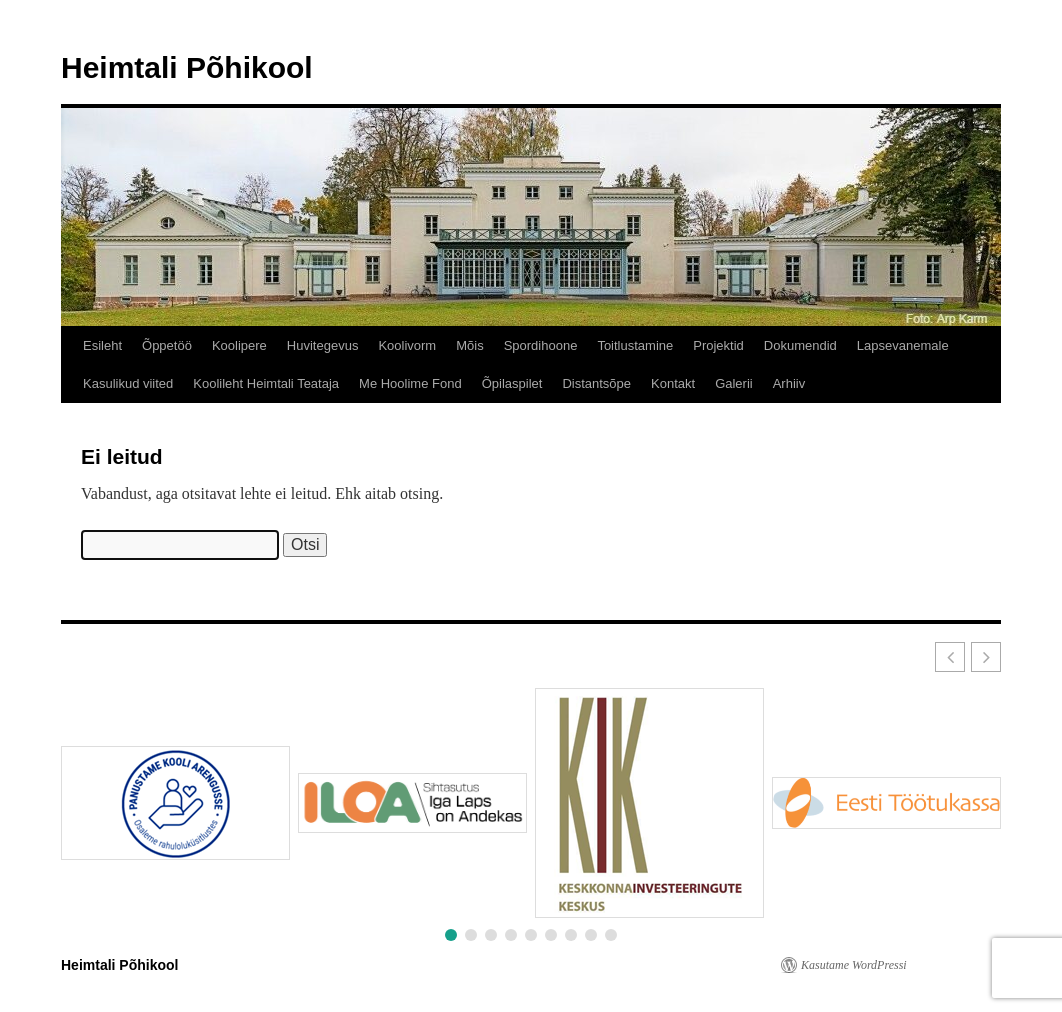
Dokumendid (800, 345)
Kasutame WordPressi (854, 965)
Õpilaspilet (512, 383)
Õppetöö (167, 345)
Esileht (102, 345)
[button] (986, 657)
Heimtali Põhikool (187, 67)
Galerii (734, 383)
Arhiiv (789, 383)
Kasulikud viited (128, 383)
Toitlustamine (635, 345)
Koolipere (239, 345)
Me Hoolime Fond (410, 383)
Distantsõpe (596, 383)
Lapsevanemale (903, 345)
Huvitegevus (323, 345)
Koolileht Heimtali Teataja (266, 383)
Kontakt (673, 383)
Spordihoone (541, 345)
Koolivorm (407, 345)
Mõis (469, 345)
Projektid (718, 345)
